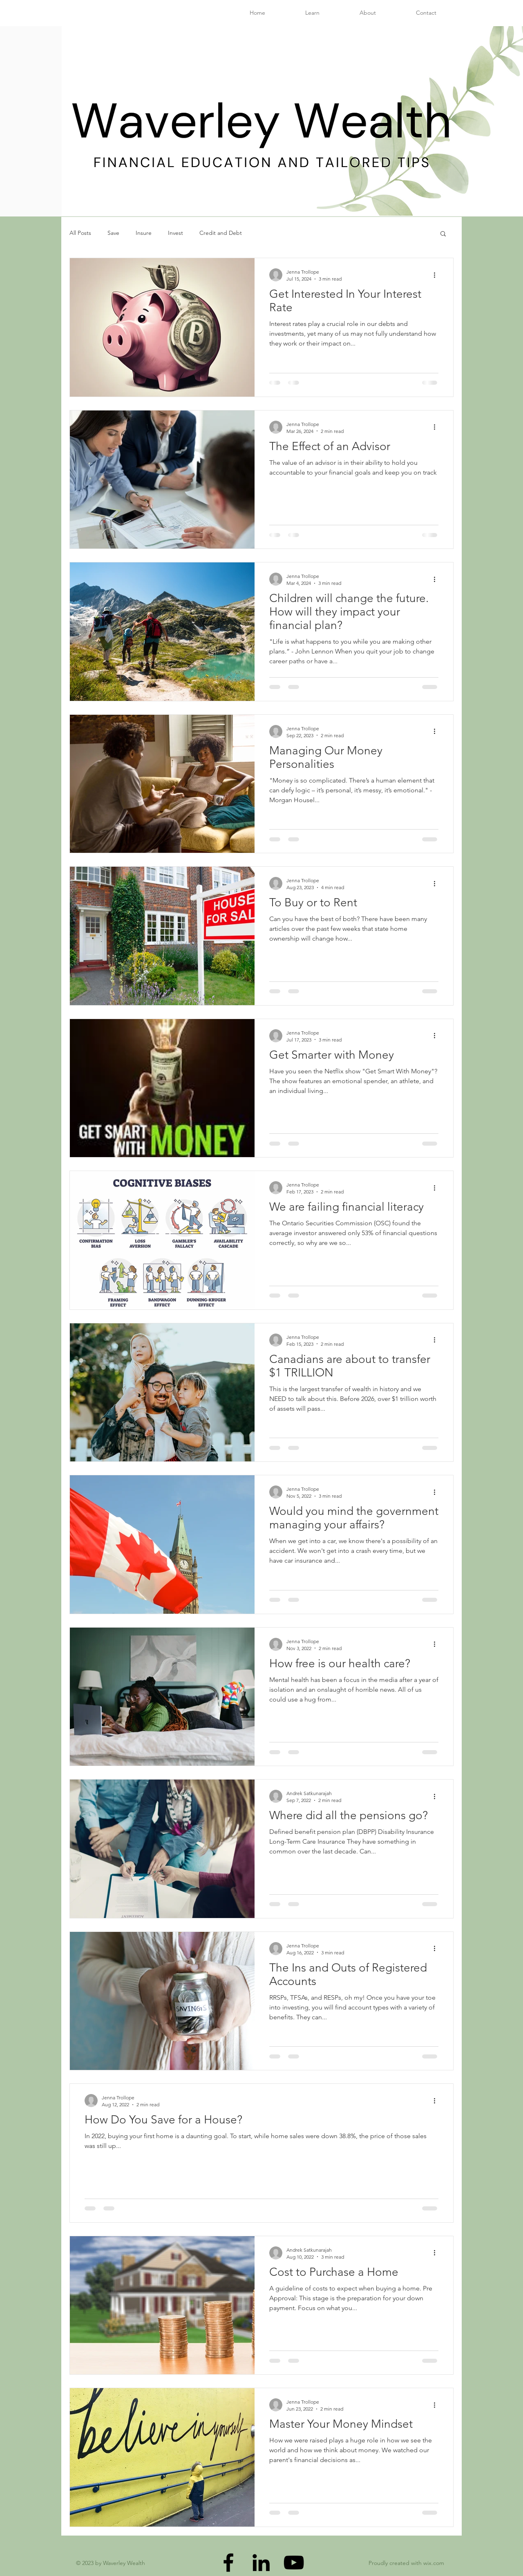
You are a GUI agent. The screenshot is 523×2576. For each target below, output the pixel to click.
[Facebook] (228, 2562)
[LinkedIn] (261, 2562)
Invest (175, 232)
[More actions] (437, 275)
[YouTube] (294, 2562)
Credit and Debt (220, 232)
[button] (443, 234)
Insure (144, 232)
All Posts (80, 232)
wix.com (433, 2563)
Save (113, 232)
